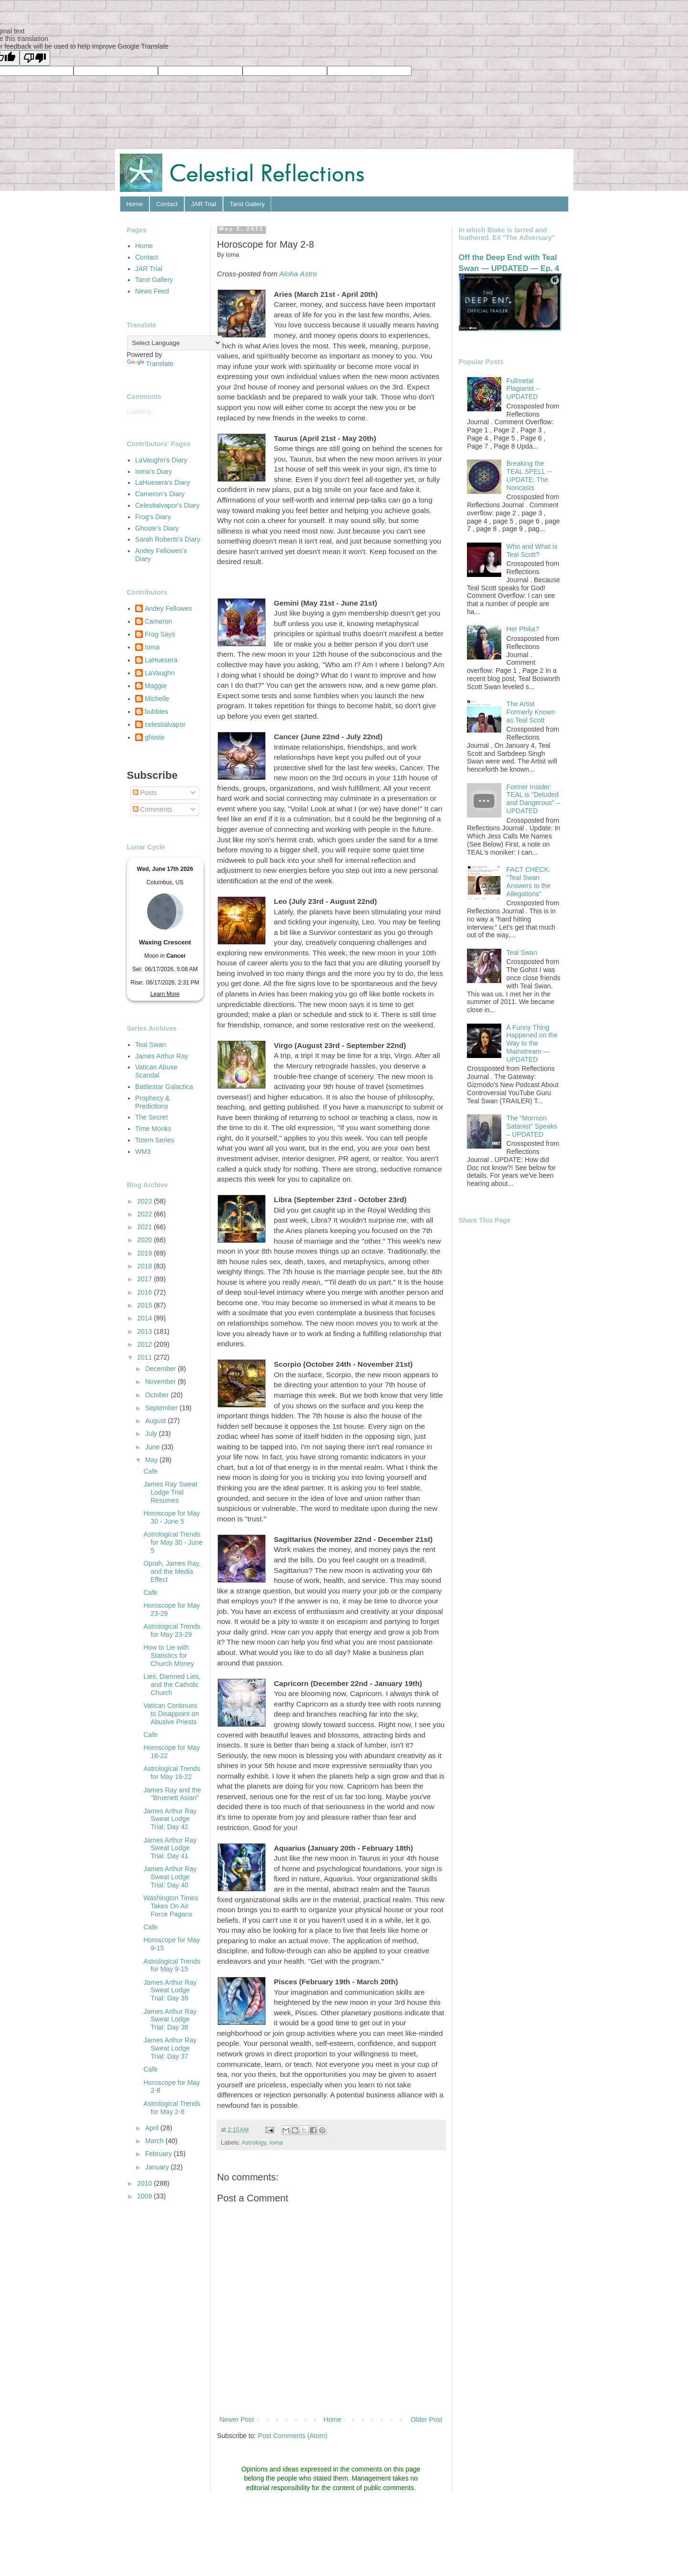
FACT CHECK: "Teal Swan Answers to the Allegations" (529, 881)
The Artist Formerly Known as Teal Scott (531, 712)
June (153, 1447)
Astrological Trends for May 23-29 (171, 1630)
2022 (145, 1214)
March (155, 2141)
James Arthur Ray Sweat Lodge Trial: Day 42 (169, 1819)
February (159, 2153)
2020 (145, 1240)
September (162, 1408)
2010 (145, 2183)
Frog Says (160, 634)
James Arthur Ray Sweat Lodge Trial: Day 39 (169, 1990)
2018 (145, 1266)
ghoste (155, 737)
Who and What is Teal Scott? (532, 550)
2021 (145, 1227)
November (161, 1381)
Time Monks (153, 1128)
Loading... (142, 411)
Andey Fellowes (168, 608)
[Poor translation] (35, 58)
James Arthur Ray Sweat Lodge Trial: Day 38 (169, 2019)
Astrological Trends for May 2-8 (171, 2107)
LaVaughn (160, 673)
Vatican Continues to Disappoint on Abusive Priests (171, 1714)
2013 (145, 1331)
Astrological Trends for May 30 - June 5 (172, 1542)
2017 (145, 1279)
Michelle (157, 698)
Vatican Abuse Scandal (156, 1071)
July (152, 1433)
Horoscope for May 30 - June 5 (171, 1517)
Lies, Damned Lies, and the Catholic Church (172, 1684)
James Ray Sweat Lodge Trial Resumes (170, 1492)
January (158, 2167)
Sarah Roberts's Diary (168, 539)
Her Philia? (523, 629)
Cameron (158, 621)
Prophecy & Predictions (152, 1102)
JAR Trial (203, 204)
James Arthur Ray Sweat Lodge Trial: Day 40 (169, 1877)
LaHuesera (161, 660)
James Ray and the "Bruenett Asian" (172, 1794)
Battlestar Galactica (164, 1086)
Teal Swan (150, 1044)
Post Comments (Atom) (292, 2436)
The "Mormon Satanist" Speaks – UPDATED (532, 1126)
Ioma (276, 2142)
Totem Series (154, 1140)
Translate (150, 363)
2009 (145, 2196)
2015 (145, 1305)
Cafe (150, 1471)
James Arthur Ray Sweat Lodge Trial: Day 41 (169, 1848)
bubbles (156, 711)
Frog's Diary (153, 517)
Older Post (426, 2419)
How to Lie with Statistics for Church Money (168, 1655)
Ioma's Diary (153, 471)
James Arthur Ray (161, 1056)
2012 (145, 1344)
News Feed (152, 291)
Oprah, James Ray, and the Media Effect (172, 1571)
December (161, 1368)
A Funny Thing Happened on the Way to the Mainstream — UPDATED (532, 1043)
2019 (145, 1253)
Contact (167, 204)
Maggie (156, 686)
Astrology (254, 2142)
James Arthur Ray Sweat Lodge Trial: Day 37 (169, 2048)
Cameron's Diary (160, 494)
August (156, 1420)
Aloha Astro (298, 274)
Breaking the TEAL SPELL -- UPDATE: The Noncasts (529, 475)
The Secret (151, 1117)
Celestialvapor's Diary (167, 505)
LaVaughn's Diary (161, 460)
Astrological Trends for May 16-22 (171, 1772)
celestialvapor (165, 724)
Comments (153, 809)
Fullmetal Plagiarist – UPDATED (523, 389)
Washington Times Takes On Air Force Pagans (170, 1906)
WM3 (143, 1151)
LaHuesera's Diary (162, 482)
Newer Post (237, 2419)
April (152, 2128)
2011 (145, 1357)
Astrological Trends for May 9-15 (171, 1965)
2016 (145, 1292)
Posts (145, 792)
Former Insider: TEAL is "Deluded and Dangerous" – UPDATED (533, 799)
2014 (145, 1318)
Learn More (165, 994)
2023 (145, 1201)
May (152, 1460)
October (158, 1395)
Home (135, 204)
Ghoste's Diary (157, 528)
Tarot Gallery (247, 204)
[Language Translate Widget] (174, 342)
